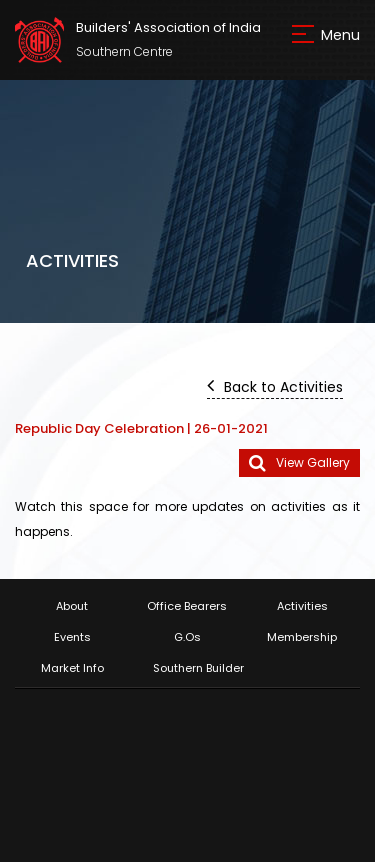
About (72, 606)
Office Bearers (187, 606)
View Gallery (299, 463)
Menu (340, 35)
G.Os (187, 637)
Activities (302, 606)
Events (72, 637)
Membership (302, 637)
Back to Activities (275, 386)
